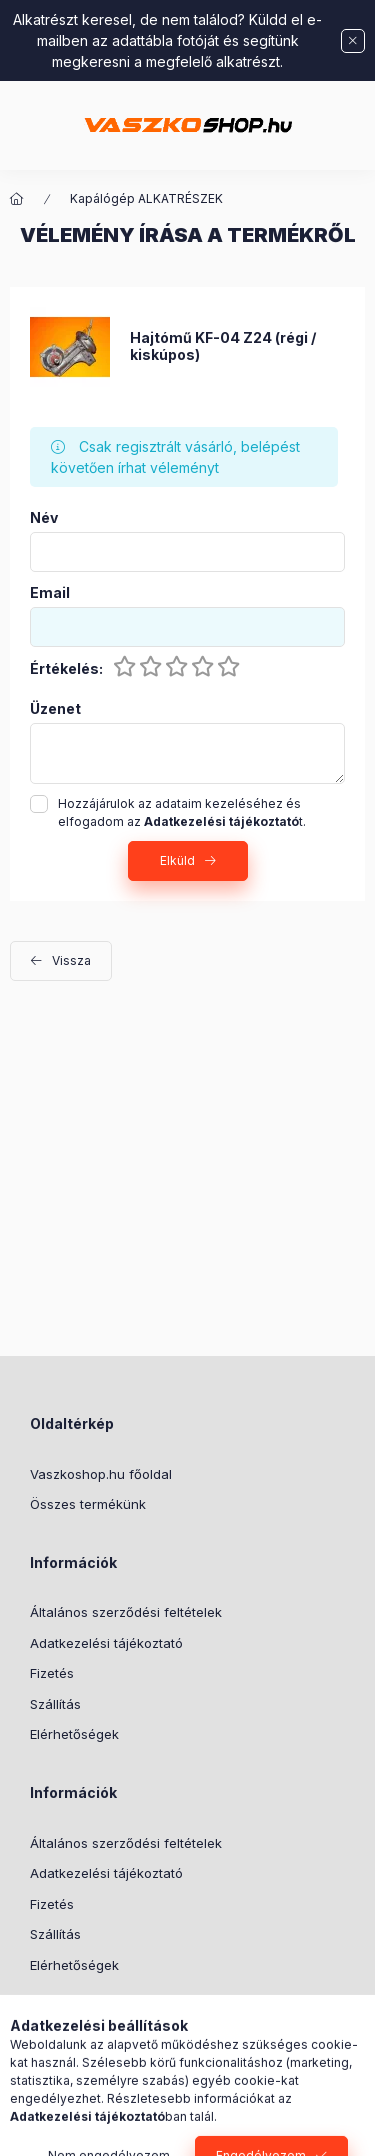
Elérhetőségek (74, 1734)
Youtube (156, 2015)
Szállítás (55, 1704)
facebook (76, 2015)
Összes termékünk (88, 1504)
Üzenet (55, 709)
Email (50, 593)
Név (44, 518)
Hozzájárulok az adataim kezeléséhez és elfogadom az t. (182, 812)
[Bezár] (353, 41)
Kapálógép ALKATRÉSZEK (146, 198)
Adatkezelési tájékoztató (106, 1643)
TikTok (36, 2015)
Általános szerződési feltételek (126, 1612)
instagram (116, 2015)
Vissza (71, 960)
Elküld (177, 860)
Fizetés (52, 1673)
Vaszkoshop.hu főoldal (101, 1474)
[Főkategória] (17, 199)
